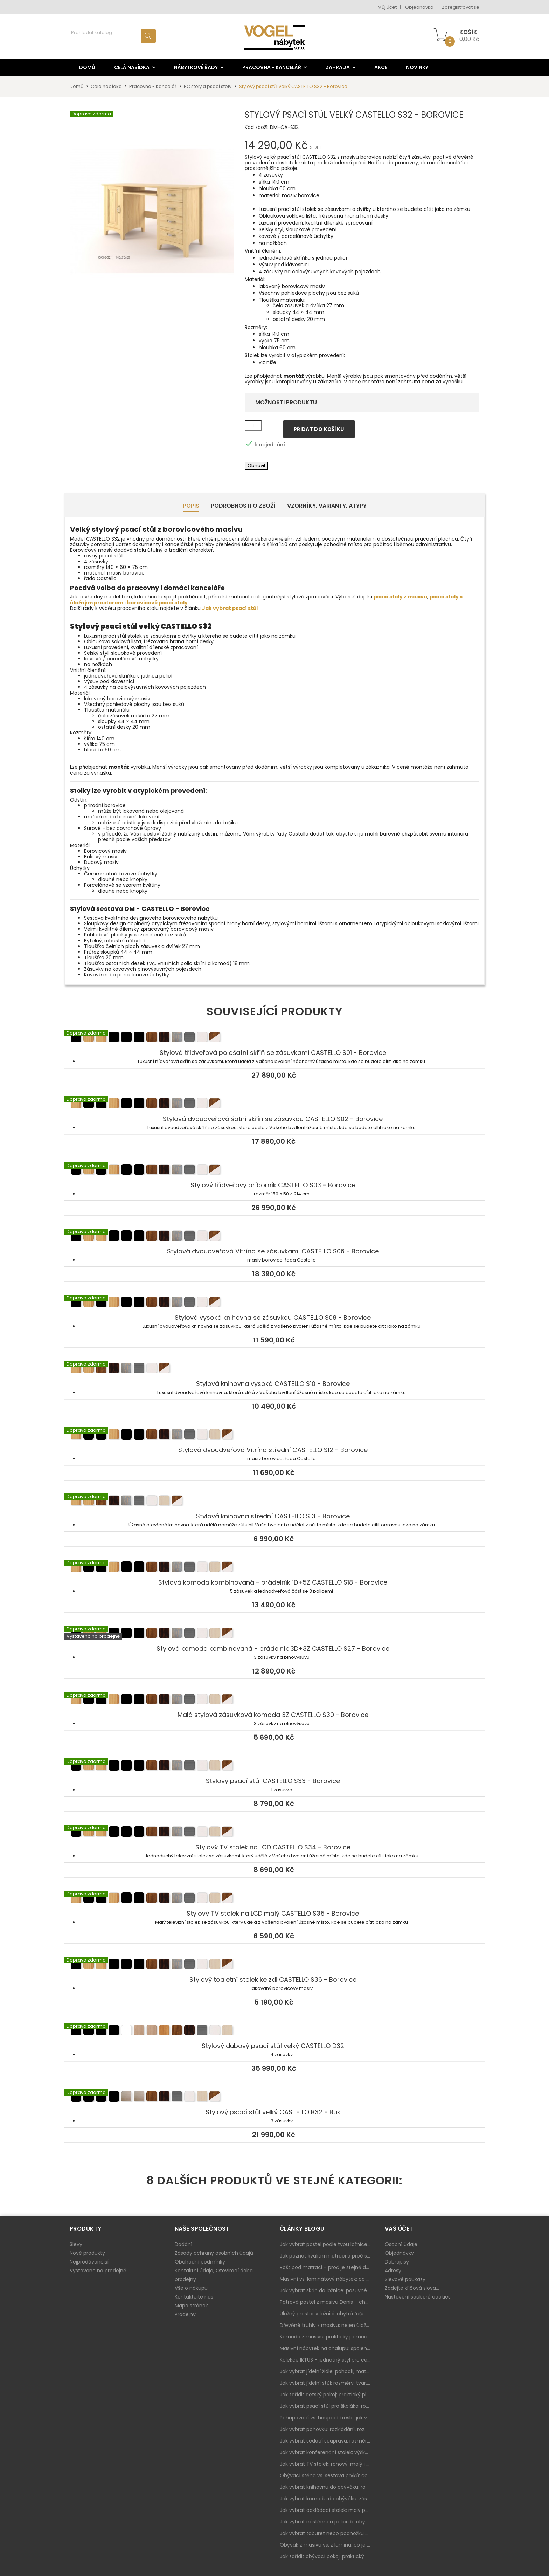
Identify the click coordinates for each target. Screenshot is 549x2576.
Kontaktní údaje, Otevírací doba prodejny (214, 2275)
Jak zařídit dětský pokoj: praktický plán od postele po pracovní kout (327, 2394)
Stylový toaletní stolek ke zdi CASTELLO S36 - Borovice (274, 1965)
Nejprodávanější (89, 2261)
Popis (191, 506)
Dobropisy (397, 2261)
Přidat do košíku (319, 429)
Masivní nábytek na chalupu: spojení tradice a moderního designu (327, 2348)
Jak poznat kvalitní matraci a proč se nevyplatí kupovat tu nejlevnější (327, 2255)
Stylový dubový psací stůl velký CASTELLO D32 (274, 2031)
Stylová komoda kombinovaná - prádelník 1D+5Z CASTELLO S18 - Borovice (274, 1568)
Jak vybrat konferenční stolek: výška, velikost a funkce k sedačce (327, 2452)
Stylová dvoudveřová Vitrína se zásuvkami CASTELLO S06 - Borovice (274, 1237)
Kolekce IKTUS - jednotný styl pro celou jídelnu (327, 2359)
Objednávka (419, 7)
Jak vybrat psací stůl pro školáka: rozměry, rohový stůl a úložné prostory (327, 2406)
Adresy (393, 2270)
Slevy (76, 2244)
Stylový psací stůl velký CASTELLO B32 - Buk (274, 2098)
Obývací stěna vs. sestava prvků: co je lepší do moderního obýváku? (327, 2475)
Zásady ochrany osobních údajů (214, 2252)
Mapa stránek (191, 2305)
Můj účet (387, 7)
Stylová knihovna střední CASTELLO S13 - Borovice (274, 1502)
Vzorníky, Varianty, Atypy (327, 506)
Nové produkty (87, 2252)
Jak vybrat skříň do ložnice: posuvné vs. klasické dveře (327, 2290)
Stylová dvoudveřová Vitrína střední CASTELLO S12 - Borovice (274, 1435)
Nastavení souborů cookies (418, 2296)
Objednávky (399, 2252)
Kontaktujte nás (194, 2296)
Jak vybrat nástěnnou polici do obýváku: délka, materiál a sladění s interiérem (327, 2521)
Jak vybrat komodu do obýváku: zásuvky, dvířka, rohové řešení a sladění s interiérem (327, 2498)
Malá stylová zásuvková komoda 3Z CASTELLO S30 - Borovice (274, 1700)
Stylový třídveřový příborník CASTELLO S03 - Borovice (274, 1171)
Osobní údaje (401, 2244)
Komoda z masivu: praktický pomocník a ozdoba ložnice (327, 2336)
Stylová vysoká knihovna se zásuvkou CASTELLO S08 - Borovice (274, 1303)
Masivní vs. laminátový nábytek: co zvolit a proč (327, 2278)
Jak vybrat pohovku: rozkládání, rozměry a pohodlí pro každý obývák (327, 2429)
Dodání (183, 2244)
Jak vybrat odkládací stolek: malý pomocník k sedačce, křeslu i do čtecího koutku (327, 2510)
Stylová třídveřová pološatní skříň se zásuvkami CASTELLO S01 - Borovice (274, 1038)
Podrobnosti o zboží (243, 506)
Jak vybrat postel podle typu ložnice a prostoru (327, 2244)
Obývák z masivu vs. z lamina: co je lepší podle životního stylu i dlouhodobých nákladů (327, 2544)
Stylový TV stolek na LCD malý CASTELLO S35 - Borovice (274, 1899)
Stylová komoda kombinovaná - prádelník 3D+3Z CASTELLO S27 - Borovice (274, 1634)
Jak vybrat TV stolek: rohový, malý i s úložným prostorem (327, 2463)
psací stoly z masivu (400, 596)
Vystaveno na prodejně (98, 2270)
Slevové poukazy (405, 2279)
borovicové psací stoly (157, 602)
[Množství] (253, 425)
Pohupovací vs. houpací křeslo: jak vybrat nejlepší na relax (327, 2417)
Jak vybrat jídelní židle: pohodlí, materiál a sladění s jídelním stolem (327, 2371)
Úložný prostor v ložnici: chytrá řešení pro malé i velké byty (327, 2313)
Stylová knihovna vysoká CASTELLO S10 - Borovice (274, 1369)
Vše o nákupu (191, 2288)
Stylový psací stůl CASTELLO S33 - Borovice (274, 1767)
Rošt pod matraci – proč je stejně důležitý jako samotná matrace (327, 2267)
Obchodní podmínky (200, 2261)
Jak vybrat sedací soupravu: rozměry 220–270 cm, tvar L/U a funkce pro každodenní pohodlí (327, 2440)
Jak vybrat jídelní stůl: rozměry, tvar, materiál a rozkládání (327, 2382)
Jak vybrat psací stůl (230, 608)
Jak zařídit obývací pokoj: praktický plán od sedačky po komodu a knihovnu (327, 2556)
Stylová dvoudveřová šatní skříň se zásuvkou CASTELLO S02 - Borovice (274, 1104)
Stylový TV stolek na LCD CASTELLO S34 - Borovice (274, 1833)
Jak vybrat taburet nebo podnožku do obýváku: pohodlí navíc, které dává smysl (327, 2533)
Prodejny (185, 2314)
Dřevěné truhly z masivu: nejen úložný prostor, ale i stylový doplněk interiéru (327, 2325)
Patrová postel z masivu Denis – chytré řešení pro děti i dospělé (327, 2302)
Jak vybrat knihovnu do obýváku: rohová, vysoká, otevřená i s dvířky (327, 2487)
